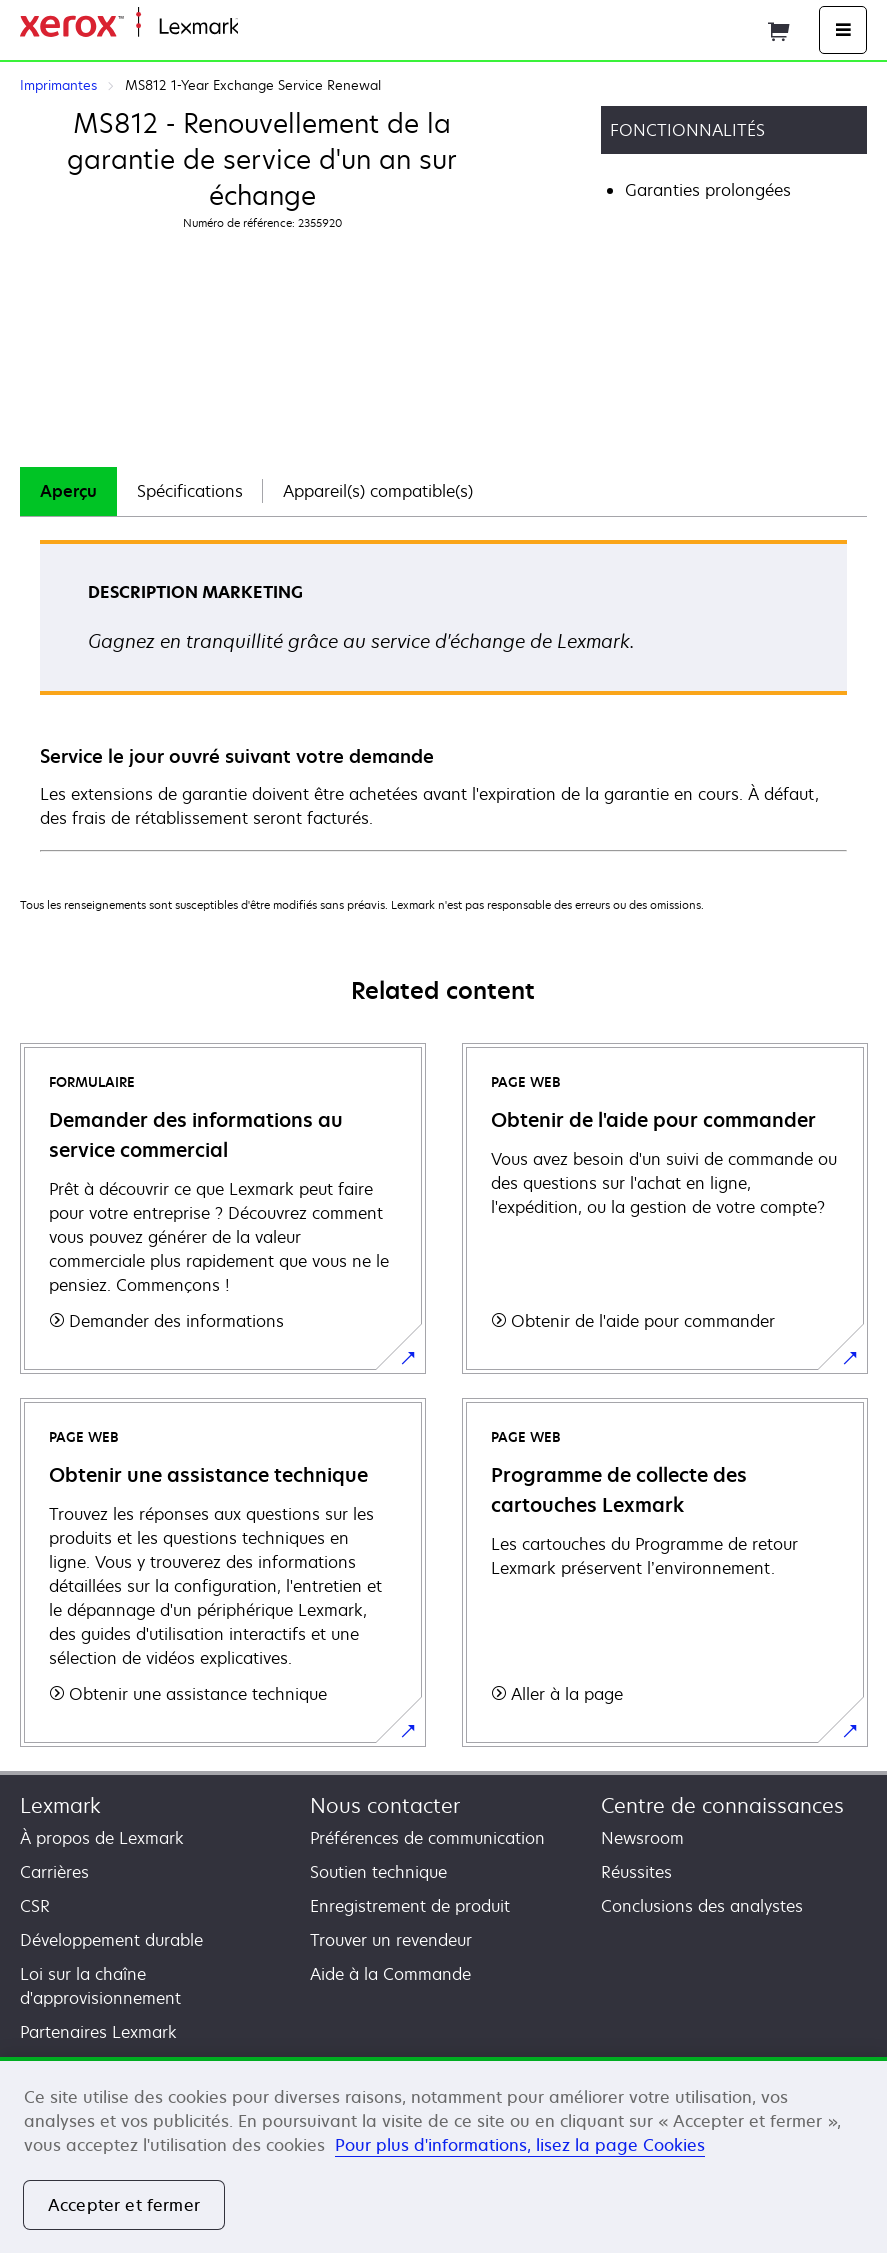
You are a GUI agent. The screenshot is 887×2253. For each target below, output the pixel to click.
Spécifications (190, 491)
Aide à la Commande (390, 1974)
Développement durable (111, 1940)
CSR (35, 1906)
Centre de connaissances (722, 1805)
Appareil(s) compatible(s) (378, 491)
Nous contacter (385, 1805)
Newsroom (642, 1838)
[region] (443, 2155)
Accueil (262, 27)
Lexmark (60, 1805)
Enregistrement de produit (410, 1906)
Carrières (54, 1872)
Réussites (636, 1872)
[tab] (68, 491)
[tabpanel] (443, 694)
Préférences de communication (427, 1838)
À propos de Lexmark (102, 1838)
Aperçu (68, 491)
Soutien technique (378, 1872)
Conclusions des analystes (702, 1906)
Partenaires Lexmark (98, 2032)
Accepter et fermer (124, 2205)
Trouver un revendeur (391, 1940)
